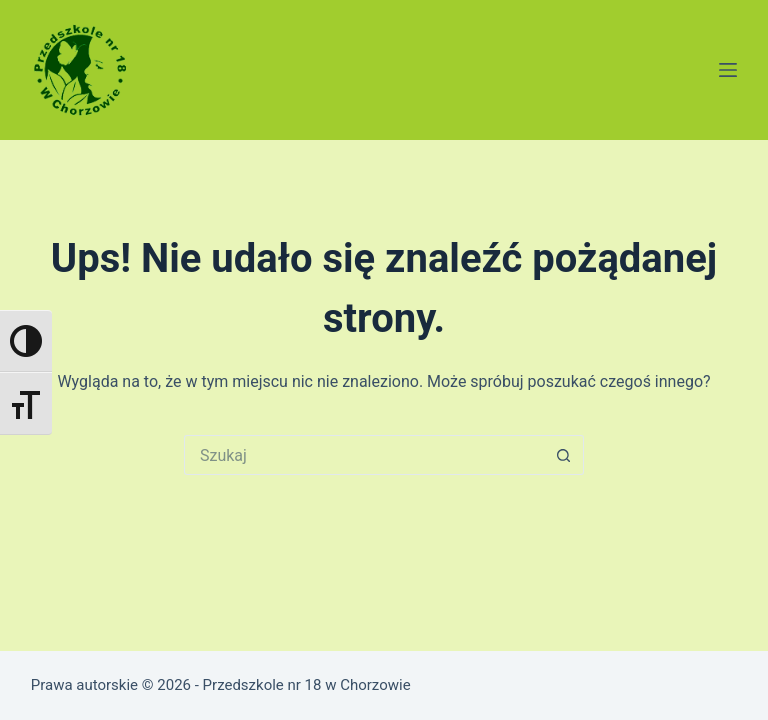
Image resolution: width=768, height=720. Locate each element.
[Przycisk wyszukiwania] (564, 455)
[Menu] (728, 70)
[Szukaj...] (364, 455)
